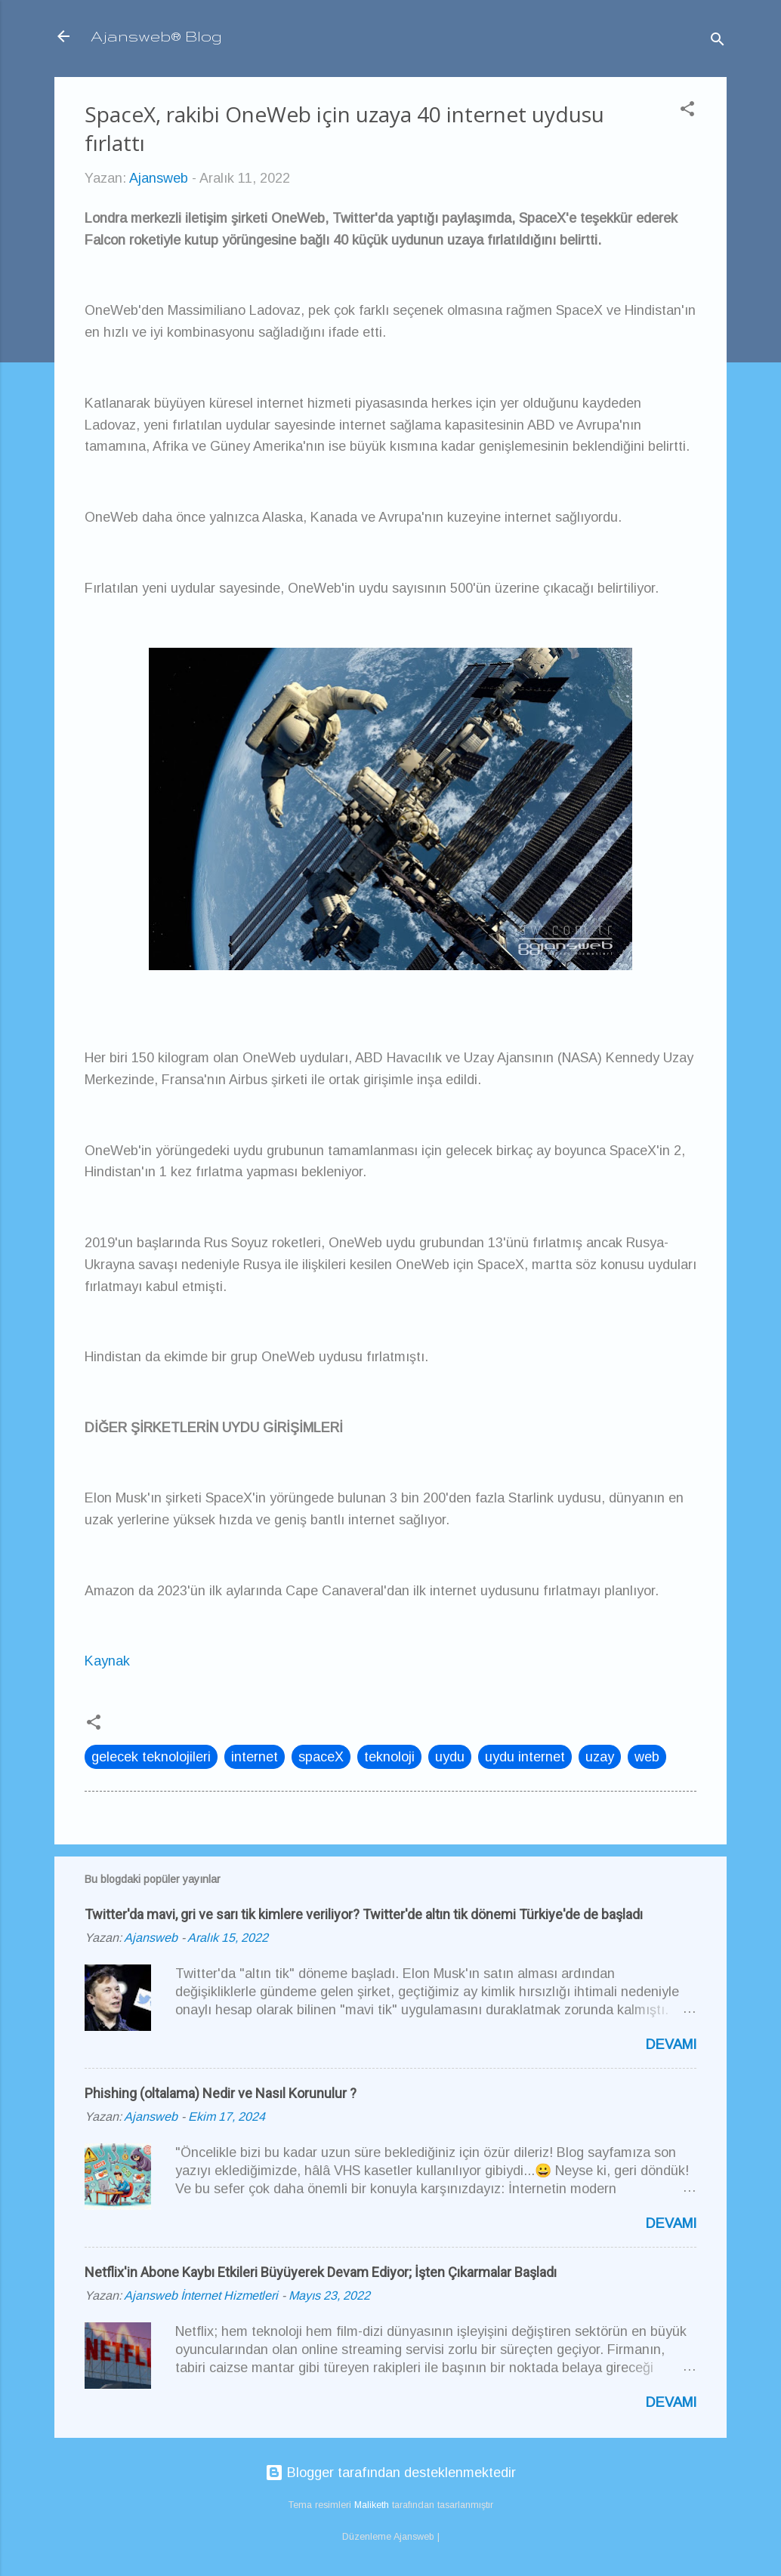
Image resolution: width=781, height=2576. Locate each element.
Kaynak (107, 1661)
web (646, 1756)
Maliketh (371, 2505)
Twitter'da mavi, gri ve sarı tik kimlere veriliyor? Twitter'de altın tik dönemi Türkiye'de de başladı (364, 1914)
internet (254, 1756)
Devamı (671, 2044)
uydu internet (525, 1756)
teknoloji (389, 1756)
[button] (687, 111)
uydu (450, 1756)
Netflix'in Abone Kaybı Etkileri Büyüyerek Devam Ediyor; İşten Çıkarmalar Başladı (321, 2272)
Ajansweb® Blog (156, 36)
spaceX (321, 1756)
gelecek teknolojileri (151, 1756)
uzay (599, 1756)
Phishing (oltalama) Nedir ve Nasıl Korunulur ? (221, 2093)
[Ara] (717, 41)
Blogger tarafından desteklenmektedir (390, 2472)
